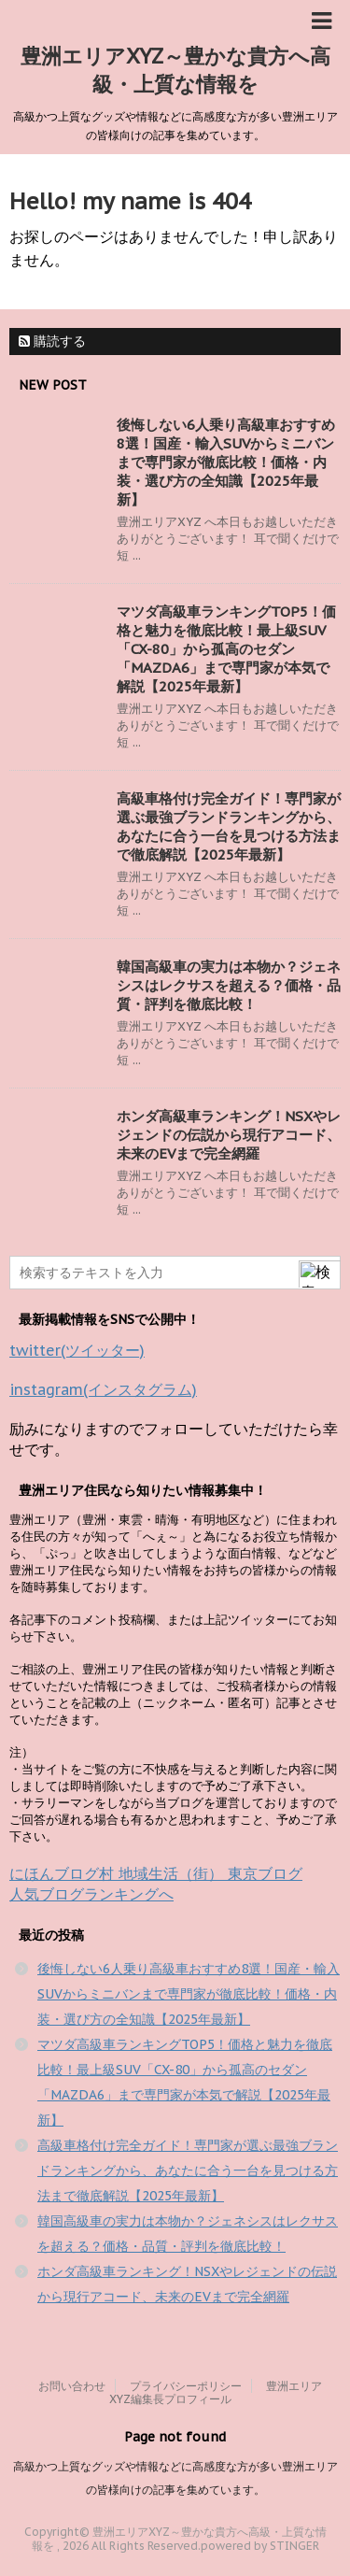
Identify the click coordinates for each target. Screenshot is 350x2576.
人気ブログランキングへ (91, 1894)
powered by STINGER (260, 2546)
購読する (52, 341)
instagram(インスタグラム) (103, 1389)
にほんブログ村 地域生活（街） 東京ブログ (155, 1873)
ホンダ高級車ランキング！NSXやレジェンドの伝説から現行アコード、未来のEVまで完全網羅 (229, 1134)
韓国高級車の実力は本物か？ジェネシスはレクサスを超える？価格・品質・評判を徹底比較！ (229, 985)
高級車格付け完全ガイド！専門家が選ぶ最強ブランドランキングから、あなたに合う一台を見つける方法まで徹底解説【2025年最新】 (229, 826)
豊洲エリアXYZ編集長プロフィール (215, 2392)
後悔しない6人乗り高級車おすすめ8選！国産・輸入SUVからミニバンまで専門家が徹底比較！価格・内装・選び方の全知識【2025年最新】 (226, 462)
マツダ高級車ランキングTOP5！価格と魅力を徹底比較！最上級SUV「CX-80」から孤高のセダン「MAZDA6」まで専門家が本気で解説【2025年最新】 (226, 649)
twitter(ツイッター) (77, 1350)
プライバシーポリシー (186, 2386)
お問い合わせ (71, 2386)
